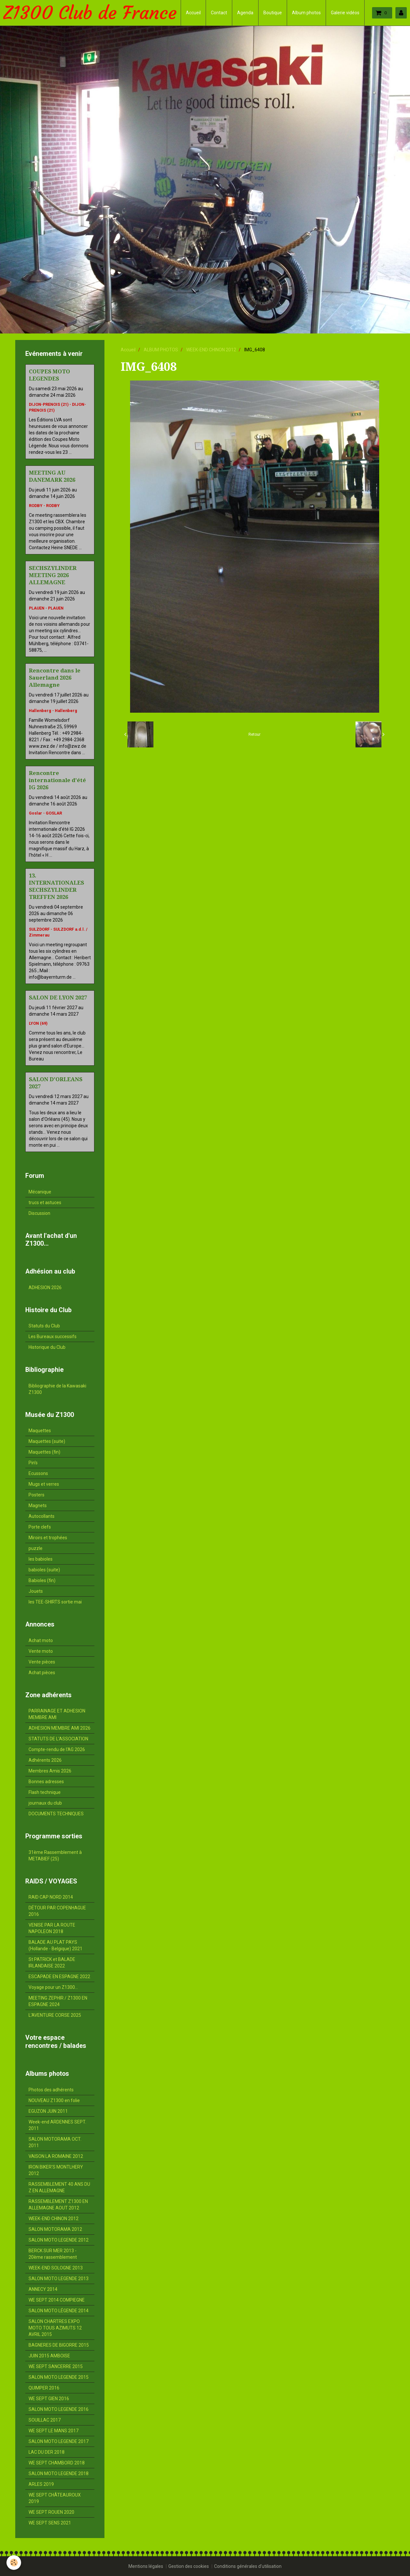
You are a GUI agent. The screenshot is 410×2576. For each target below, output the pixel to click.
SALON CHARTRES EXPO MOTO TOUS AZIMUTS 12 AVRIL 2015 (55, 2328)
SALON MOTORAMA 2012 (55, 2229)
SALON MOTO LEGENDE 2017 (59, 2441)
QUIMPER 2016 (44, 2387)
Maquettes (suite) (47, 1441)
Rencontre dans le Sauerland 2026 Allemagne (54, 677)
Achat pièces (42, 1672)
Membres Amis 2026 (50, 1770)
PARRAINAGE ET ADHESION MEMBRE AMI (57, 1714)
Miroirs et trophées (48, 1537)
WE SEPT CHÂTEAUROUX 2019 (55, 2498)
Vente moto (41, 1651)
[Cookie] (13, 2562)
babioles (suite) (44, 1569)
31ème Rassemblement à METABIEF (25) (55, 1855)
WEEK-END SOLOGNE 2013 (56, 2267)
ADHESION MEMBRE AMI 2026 (59, 1728)
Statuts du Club (44, 1325)
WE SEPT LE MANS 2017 (53, 2430)
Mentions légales (145, 2566)
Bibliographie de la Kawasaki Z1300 (57, 1389)
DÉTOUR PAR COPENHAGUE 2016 (57, 1911)
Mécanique (40, 1191)
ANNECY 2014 (43, 2289)
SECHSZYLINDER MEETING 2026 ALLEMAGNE (53, 575)
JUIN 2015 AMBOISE (49, 2355)
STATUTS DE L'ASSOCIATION (58, 1738)
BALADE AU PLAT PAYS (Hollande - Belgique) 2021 (55, 1945)
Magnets (38, 1505)
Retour (254, 734)
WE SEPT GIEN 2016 (49, 2398)
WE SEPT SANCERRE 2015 (56, 2366)
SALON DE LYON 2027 (58, 997)
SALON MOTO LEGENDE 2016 (59, 2409)
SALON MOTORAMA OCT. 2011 (55, 2142)
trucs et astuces (45, 1202)
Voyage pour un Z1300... (53, 1987)
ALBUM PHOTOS (161, 349)
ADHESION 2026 (45, 1287)
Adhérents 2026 (45, 1760)
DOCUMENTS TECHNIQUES (56, 1813)
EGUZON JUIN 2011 (48, 2111)
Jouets (36, 1591)
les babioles (41, 1559)
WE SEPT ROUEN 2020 (51, 2512)
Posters (36, 1494)
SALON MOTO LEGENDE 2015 (59, 2377)
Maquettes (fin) (44, 1452)
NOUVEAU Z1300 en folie (54, 2100)
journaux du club (45, 1803)
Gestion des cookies (188, 2566)
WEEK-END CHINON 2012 (211, 349)
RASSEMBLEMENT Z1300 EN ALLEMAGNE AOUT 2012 (58, 2204)
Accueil (193, 12)
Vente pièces (42, 1661)
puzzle (35, 1548)
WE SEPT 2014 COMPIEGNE (57, 2300)
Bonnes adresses (46, 1781)
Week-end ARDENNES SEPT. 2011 (57, 2125)
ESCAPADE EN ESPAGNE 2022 (59, 1976)
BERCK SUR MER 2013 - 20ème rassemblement (53, 2254)
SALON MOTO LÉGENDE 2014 (59, 2310)
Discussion (39, 1213)
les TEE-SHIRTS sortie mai (55, 1601)
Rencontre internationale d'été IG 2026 (57, 780)
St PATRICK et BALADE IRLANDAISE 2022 (52, 1962)
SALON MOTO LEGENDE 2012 (59, 2240)
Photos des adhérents (51, 2089)
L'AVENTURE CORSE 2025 (55, 2015)
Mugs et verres (44, 1484)
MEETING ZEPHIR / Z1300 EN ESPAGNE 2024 (58, 2001)
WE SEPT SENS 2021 (50, 2522)
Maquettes (40, 1430)
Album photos (306, 12)
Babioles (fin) (42, 1580)
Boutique (272, 12)
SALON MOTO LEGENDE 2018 (59, 2473)
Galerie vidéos (345, 12)
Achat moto (41, 1640)
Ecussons (38, 1473)
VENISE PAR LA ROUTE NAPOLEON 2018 (52, 1928)
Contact (219, 12)
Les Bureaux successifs (53, 1336)
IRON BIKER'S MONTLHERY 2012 (56, 2170)
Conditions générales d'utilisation (248, 2566)
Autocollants (41, 1516)
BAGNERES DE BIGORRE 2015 (59, 2345)
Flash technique (45, 1792)
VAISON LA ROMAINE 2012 (56, 2156)
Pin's (33, 1462)
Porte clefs (40, 1527)
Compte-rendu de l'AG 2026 (57, 1749)
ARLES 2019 (41, 2484)
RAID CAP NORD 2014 (51, 1897)
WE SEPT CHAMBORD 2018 (57, 2462)
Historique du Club (47, 1347)
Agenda (245, 12)
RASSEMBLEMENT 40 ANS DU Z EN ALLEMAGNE (59, 2187)
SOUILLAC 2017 (45, 2420)
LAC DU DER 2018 (47, 2452)
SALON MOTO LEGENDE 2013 (59, 2278)
